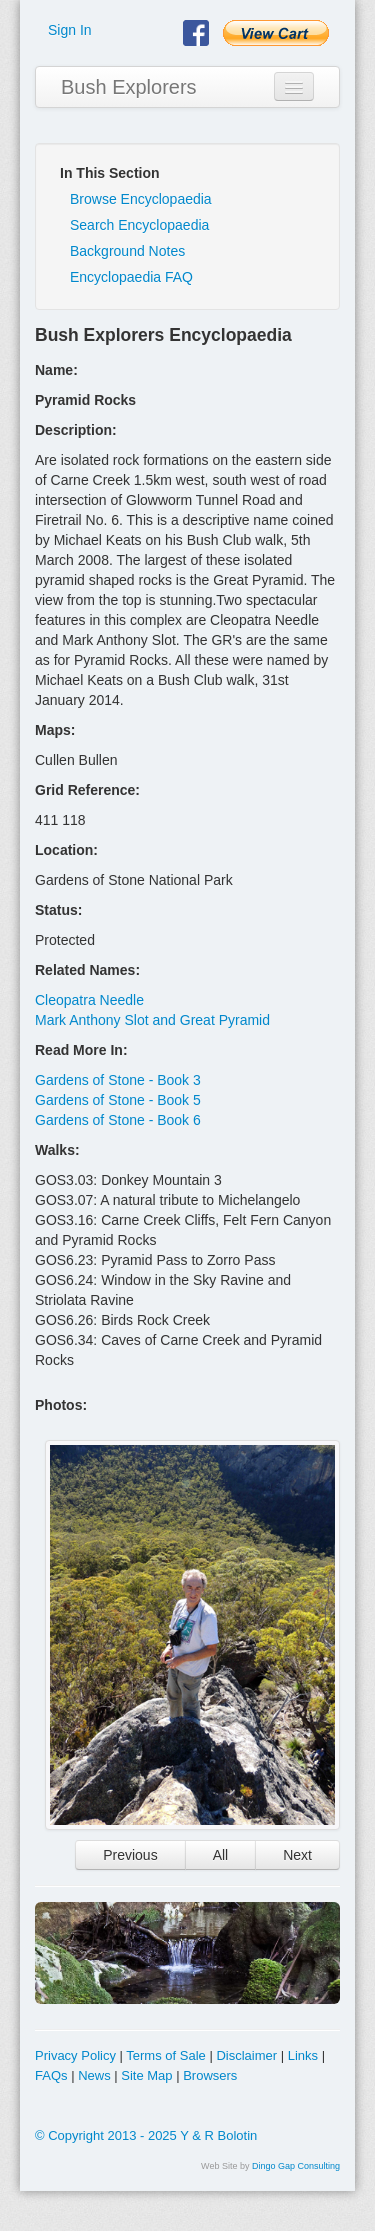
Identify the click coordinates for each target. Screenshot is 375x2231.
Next (297, 1855)
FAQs (51, 2075)
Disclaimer (246, 2055)
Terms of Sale (165, 2055)
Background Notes (127, 251)
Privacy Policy (75, 2055)
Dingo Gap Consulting (296, 2166)
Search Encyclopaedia (139, 225)
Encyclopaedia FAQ (131, 277)
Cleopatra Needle (89, 1000)
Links (303, 2055)
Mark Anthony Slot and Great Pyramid (152, 1020)
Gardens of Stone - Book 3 (118, 1080)
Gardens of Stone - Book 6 (118, 1120)
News (94, 2075)
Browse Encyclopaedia (141, 199)
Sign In (70, 30)
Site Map (146, 2075)
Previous (130, 1855)
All (221, 1855)
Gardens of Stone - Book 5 (118, 1100)
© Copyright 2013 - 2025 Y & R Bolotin (146, 2135)
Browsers (210, 2075)
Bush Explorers (129, 87)
